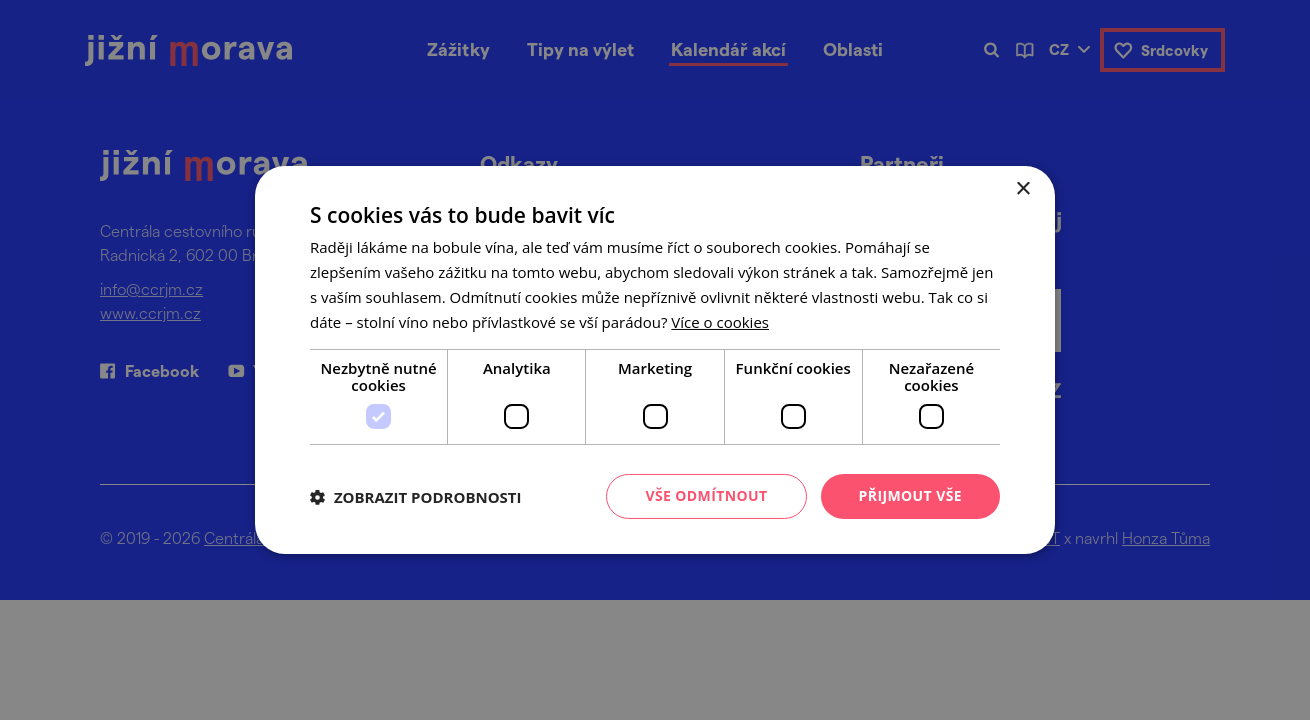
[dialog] (655, 360)
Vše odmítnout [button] (706, 495)
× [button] (1022, 189)
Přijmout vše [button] (910, 495)
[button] (416, 497)
